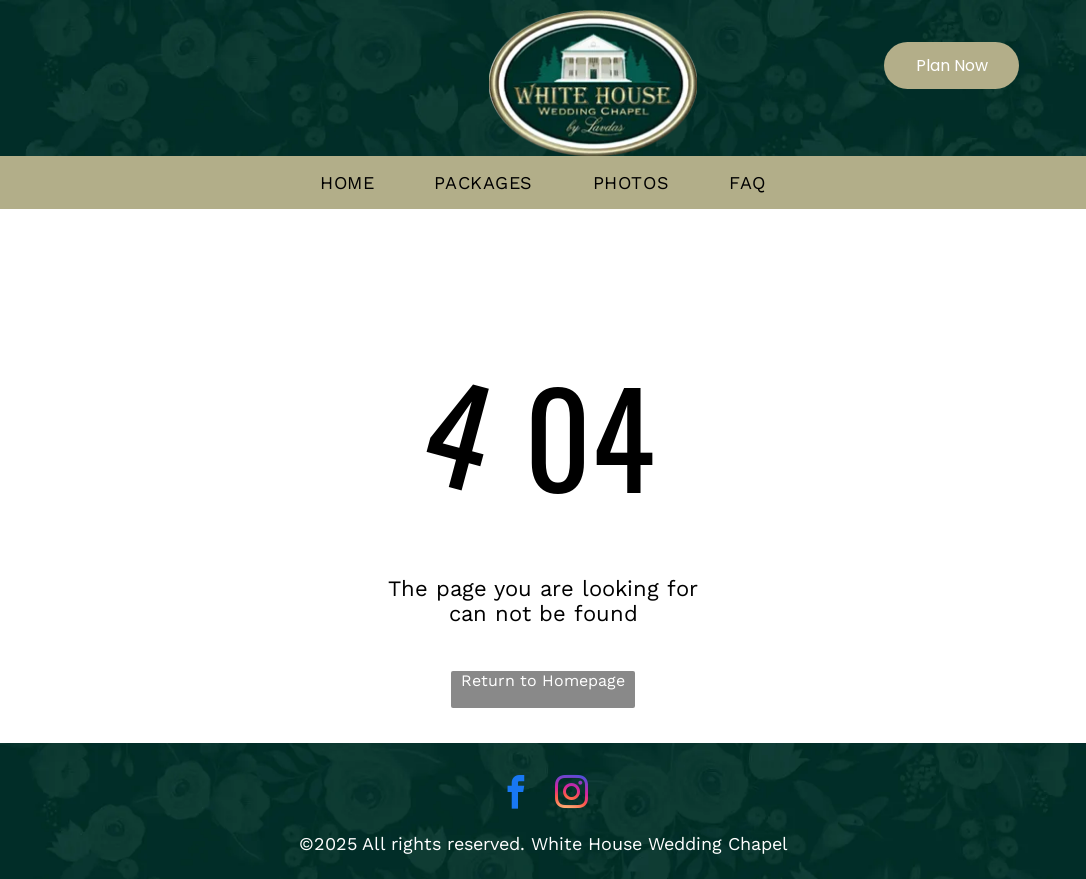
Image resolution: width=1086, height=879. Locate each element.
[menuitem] (347, 183)
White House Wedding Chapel (659, 843)
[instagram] (571, 795)
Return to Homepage (543, 680)
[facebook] (515, 795)
